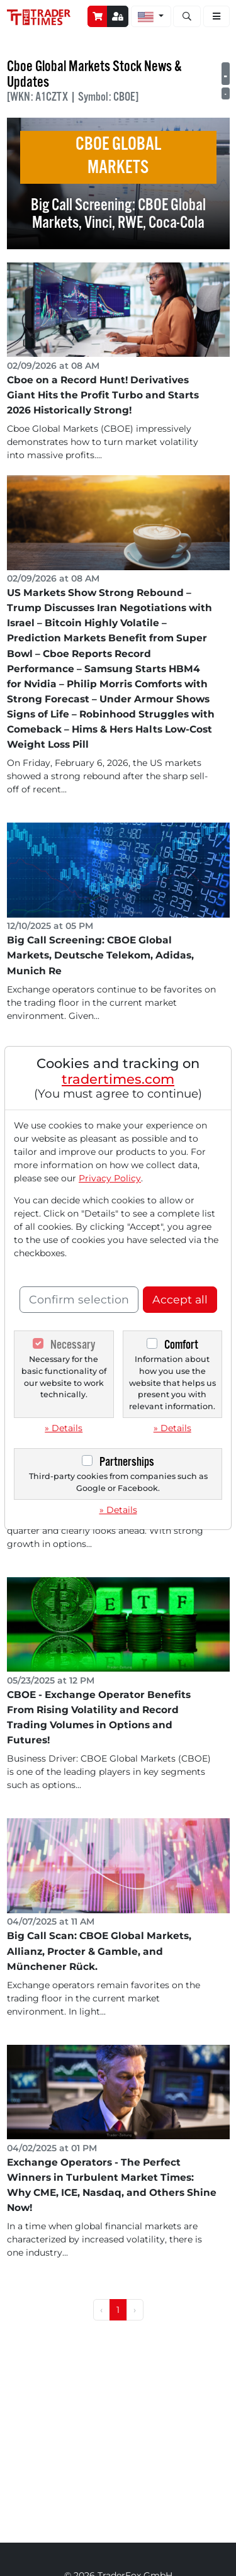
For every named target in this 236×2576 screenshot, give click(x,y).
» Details (63, 1428)
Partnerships (126, 1461)
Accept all (180, 1299)
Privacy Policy (110, 1178)
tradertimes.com (118, 1079)
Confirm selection (79, 1299)
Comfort (181, 1344)
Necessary (72, 1344)
